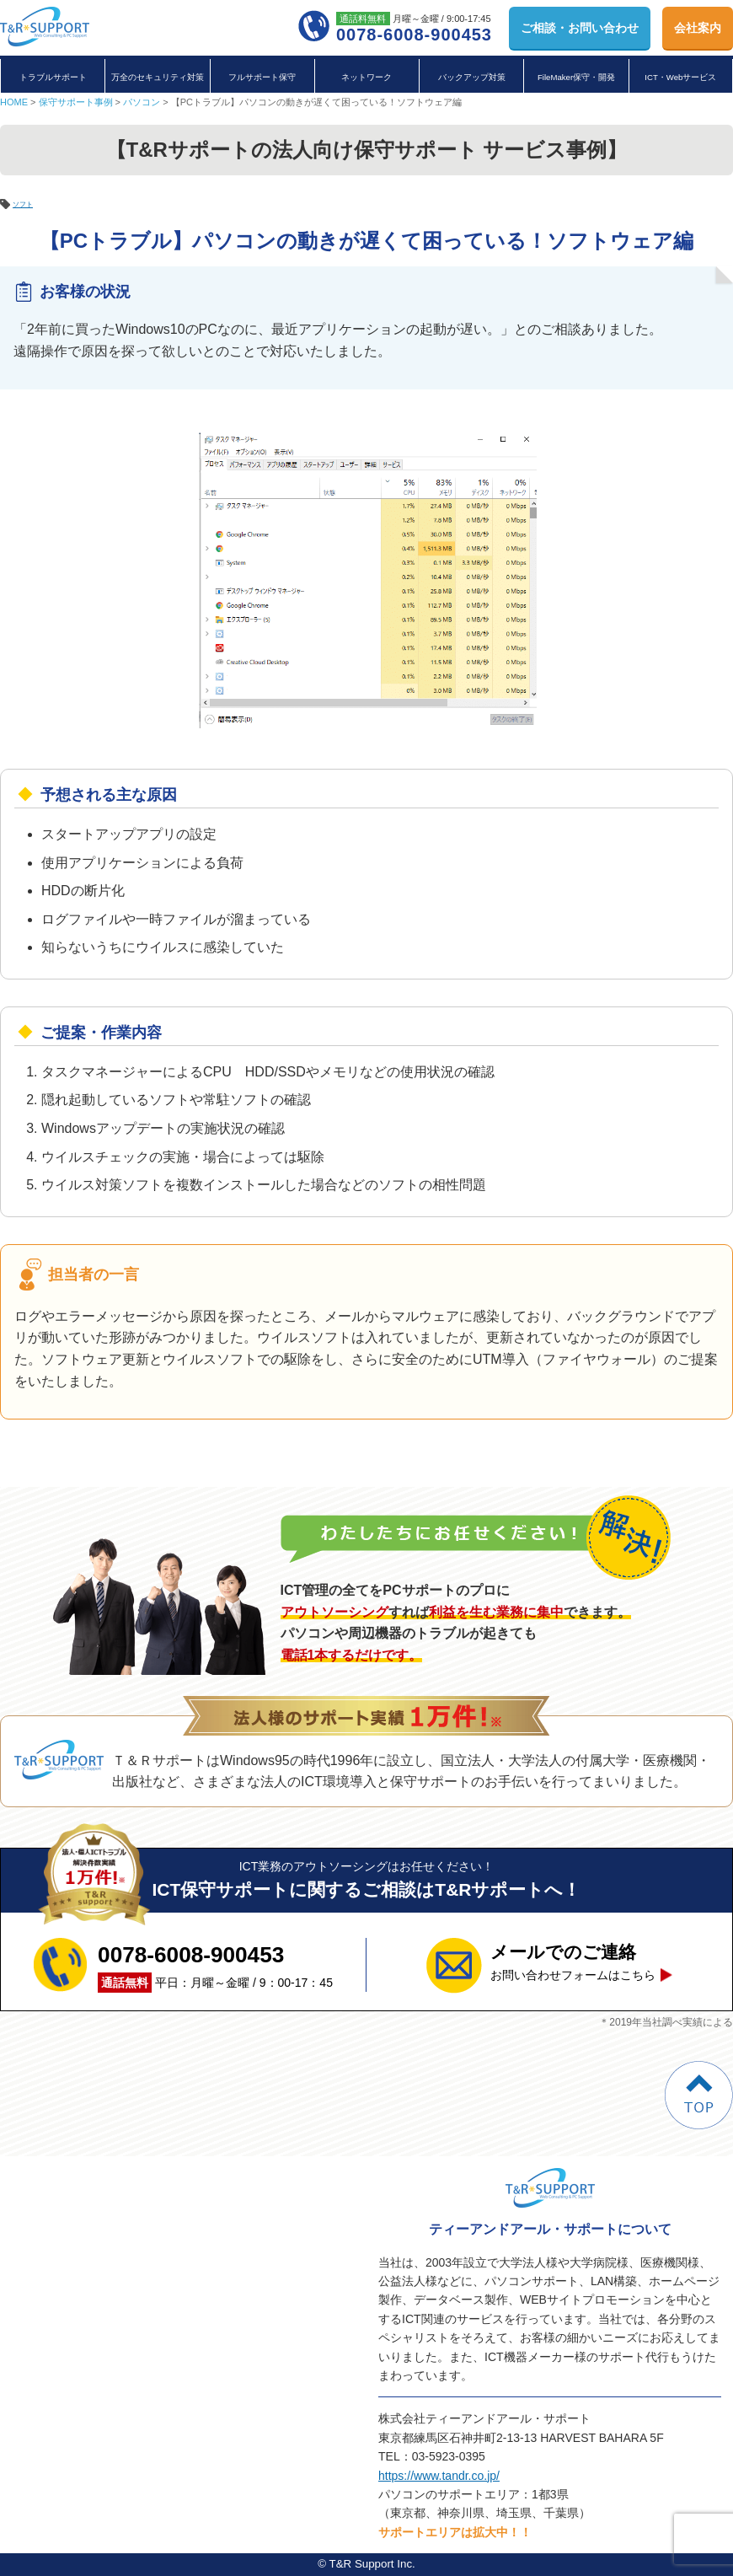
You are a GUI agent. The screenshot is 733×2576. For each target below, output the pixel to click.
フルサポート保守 (262, 77)
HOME (14, 102)
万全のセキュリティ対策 (157, 77)
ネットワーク (366, 77)
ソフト (28, 203)
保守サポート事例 (76, 102)
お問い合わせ (580, 28)
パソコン (141, 102)
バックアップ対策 (472, 77)
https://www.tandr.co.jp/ (439, 2475)
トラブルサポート (53, 77)
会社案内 (697, 28)
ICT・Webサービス (680, 77)
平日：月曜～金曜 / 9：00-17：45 (215, 1965)
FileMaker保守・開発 (576, 77)
